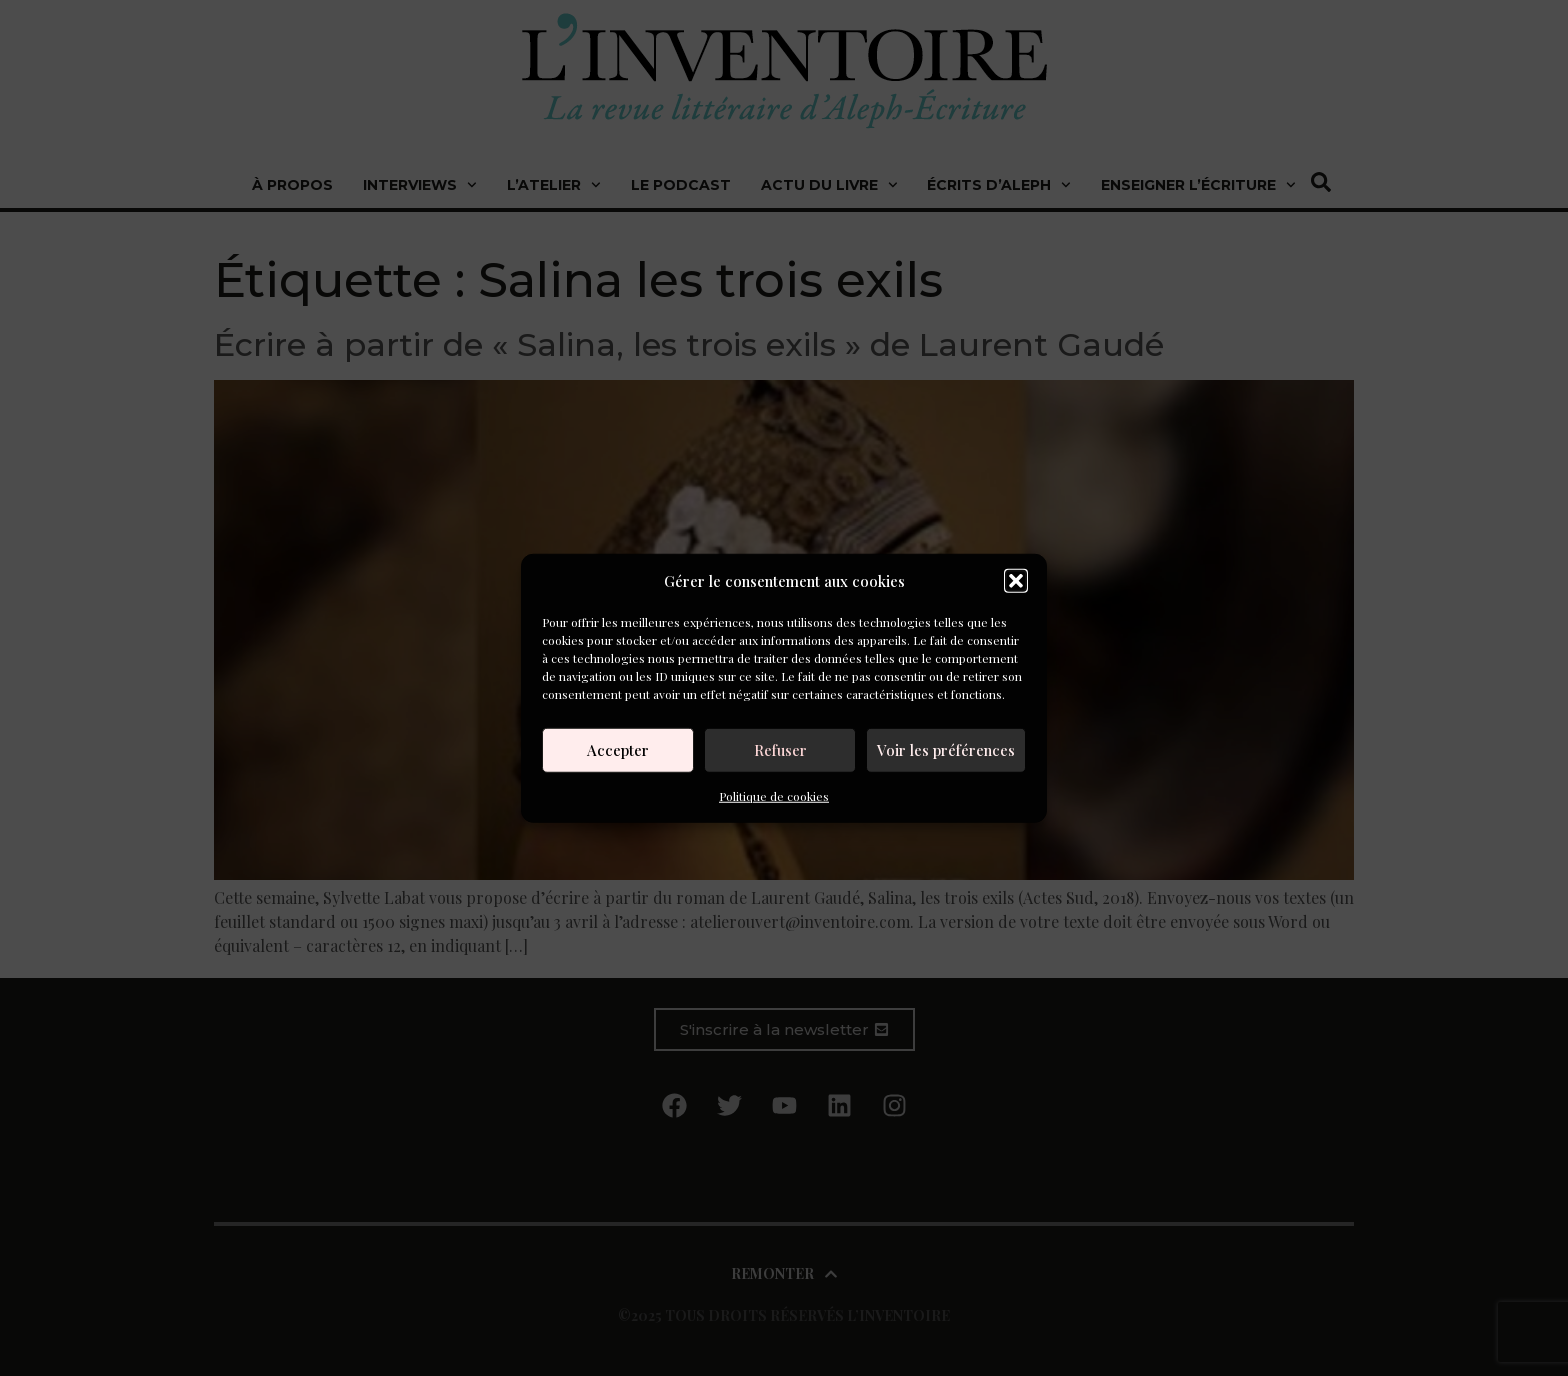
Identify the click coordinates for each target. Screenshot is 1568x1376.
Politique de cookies (774, 795)
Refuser (780, 750)
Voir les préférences (946, 750)
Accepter (618, 750)
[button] (1016, 581)
